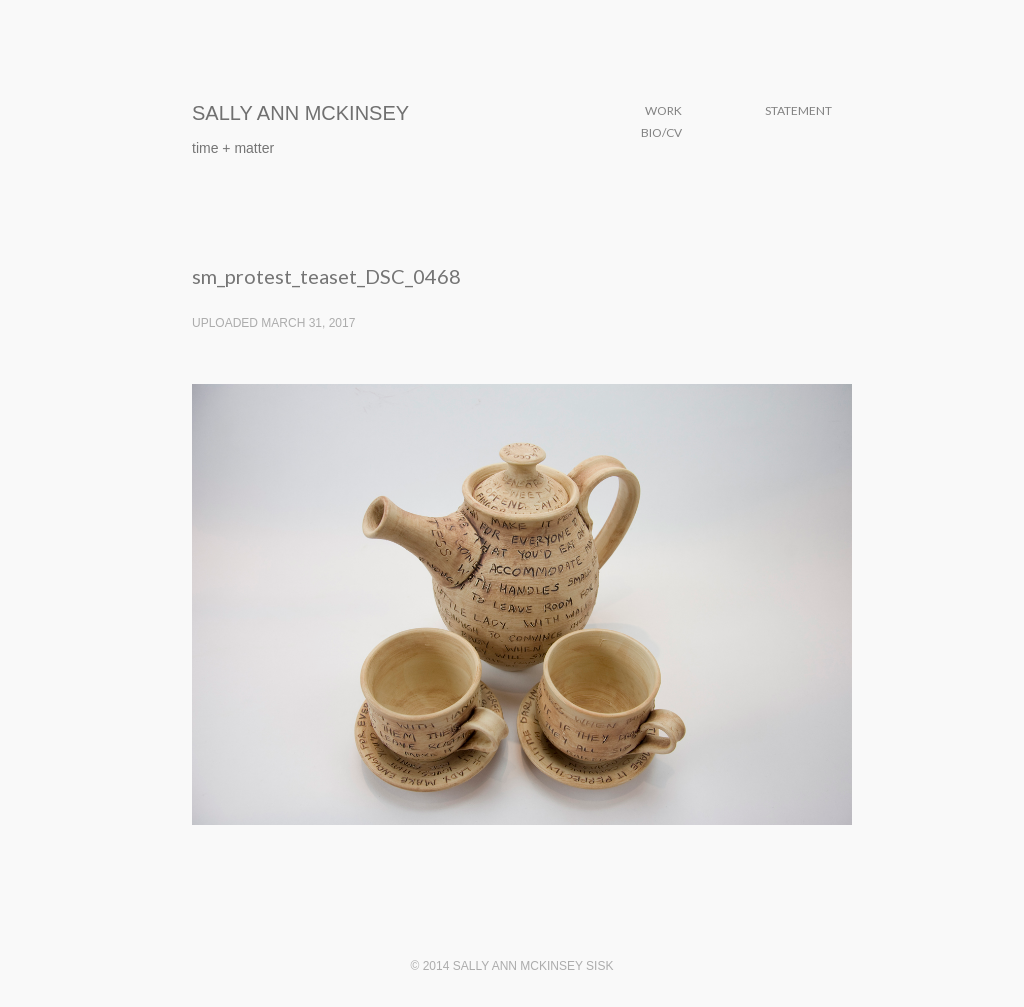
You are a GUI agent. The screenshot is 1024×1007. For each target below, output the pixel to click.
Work (663, 110)
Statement (798, 110)
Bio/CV (661, 132)
